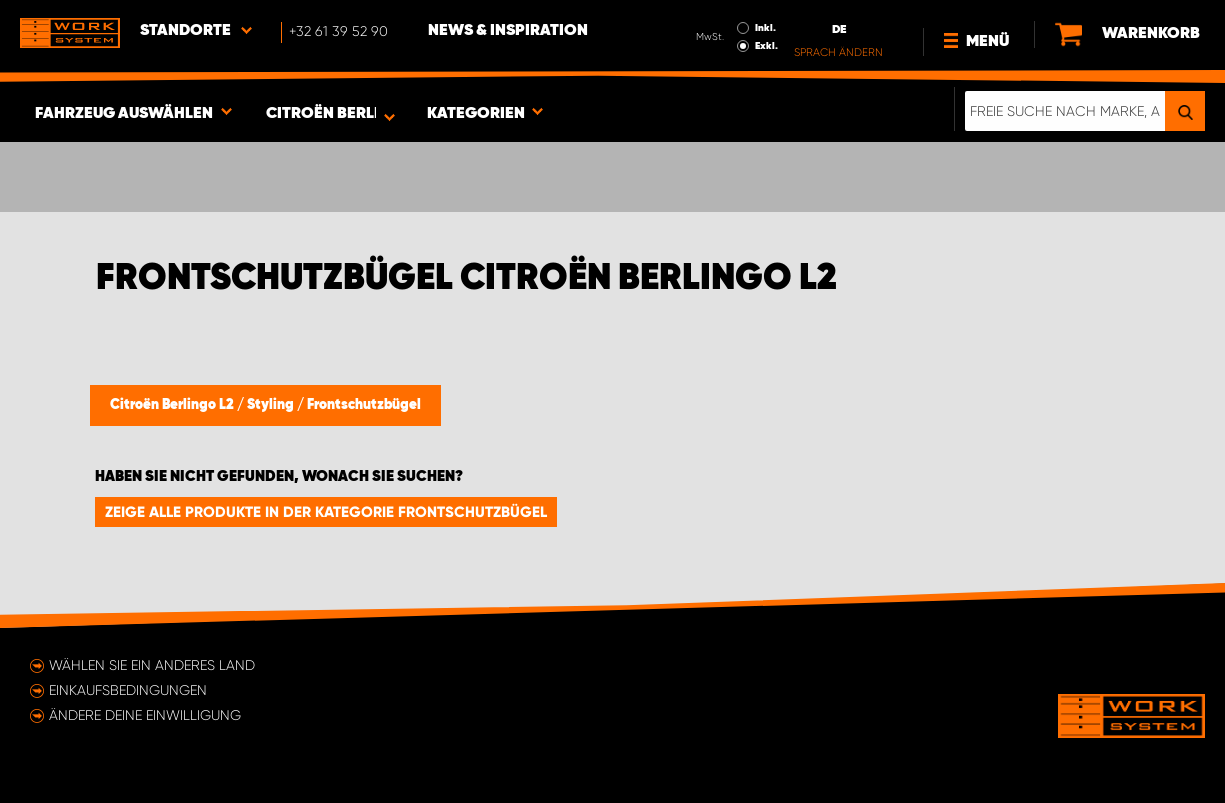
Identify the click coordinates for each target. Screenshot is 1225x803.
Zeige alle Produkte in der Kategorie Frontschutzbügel (326, 512)
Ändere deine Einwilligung (145, 715)
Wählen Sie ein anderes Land (152, 665)
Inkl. (765, 28)
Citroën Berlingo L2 (173, 405)
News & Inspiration (508, 31)
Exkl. (766, 46)
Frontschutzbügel (364, 405)
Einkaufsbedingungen (128, 690)
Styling (272, 405)
